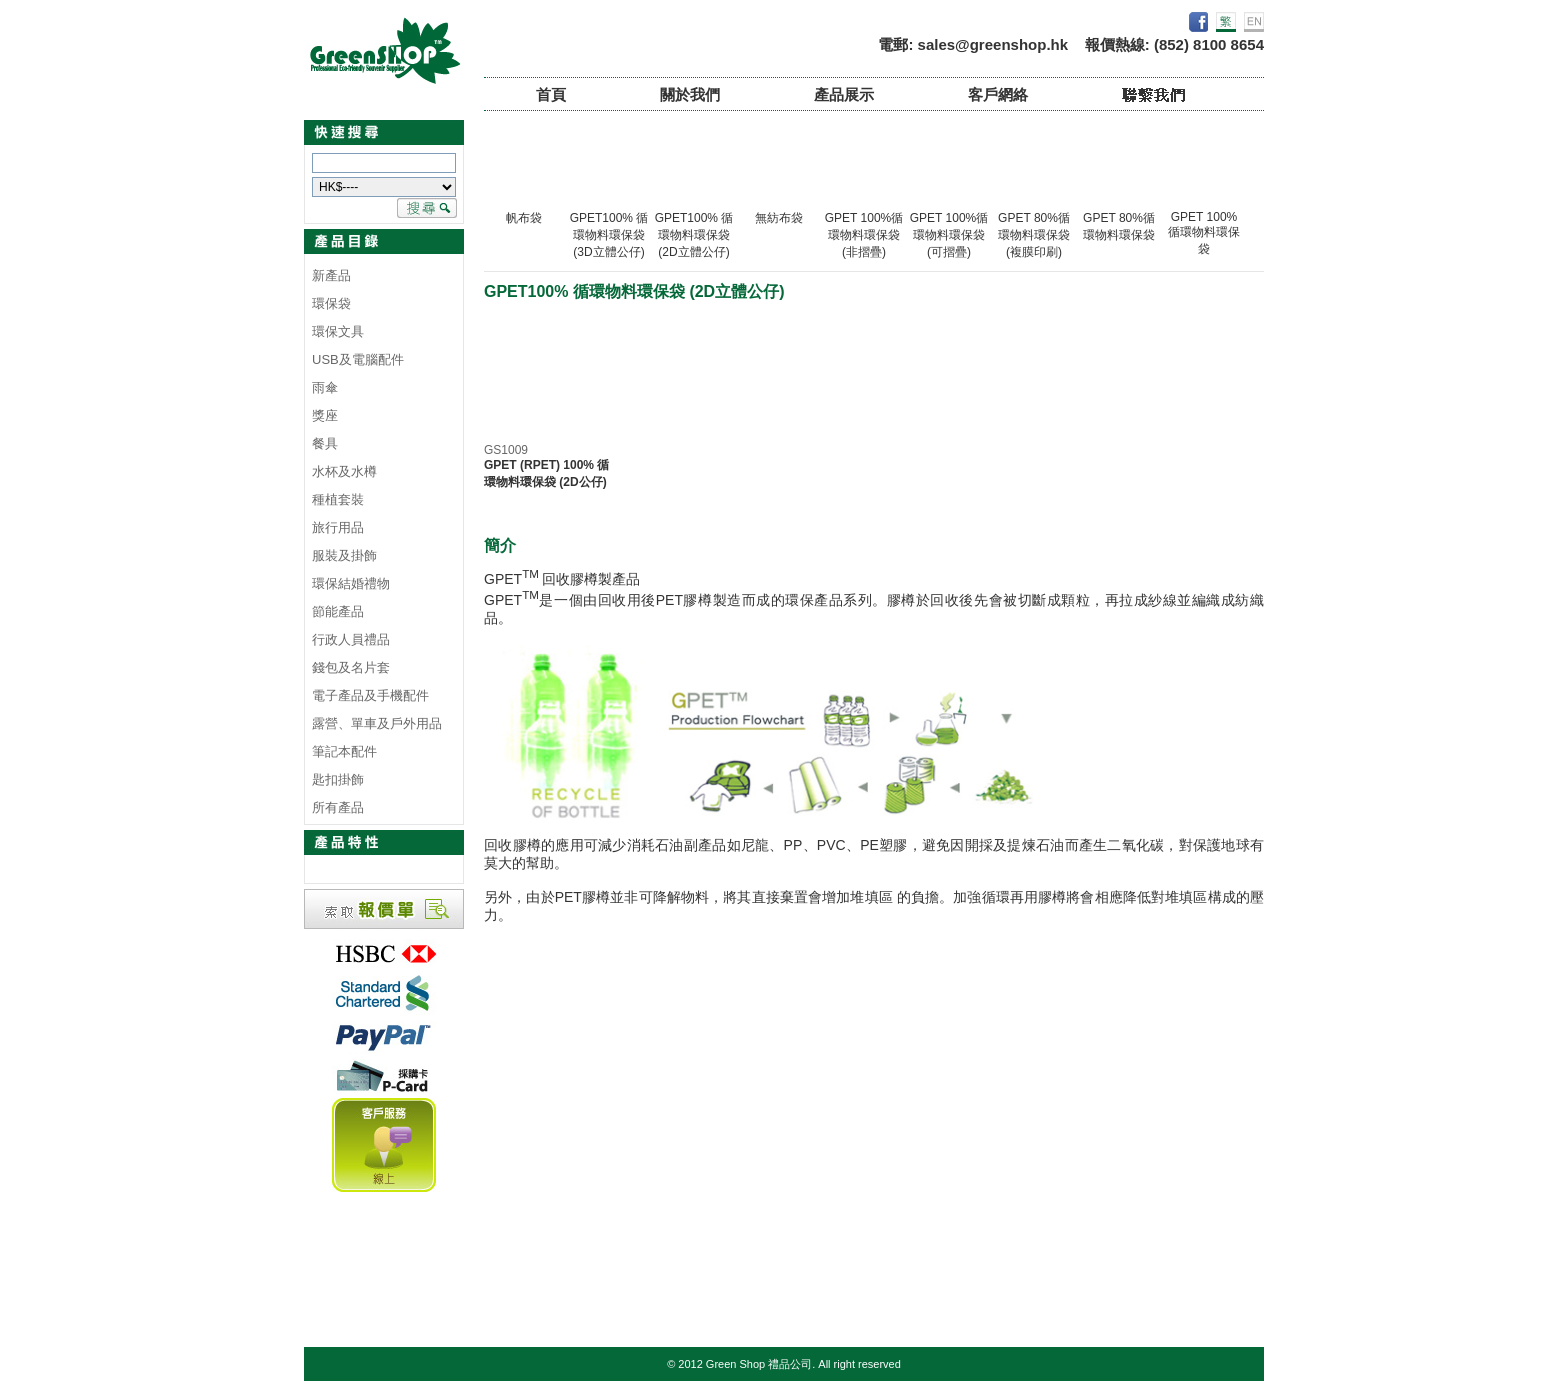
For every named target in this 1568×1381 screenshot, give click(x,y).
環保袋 (331, 303)
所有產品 (338, 807)
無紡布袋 (779, 218)
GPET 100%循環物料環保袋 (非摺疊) (864, 235)
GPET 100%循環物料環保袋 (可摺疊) (949, 235)
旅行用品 (338, 527)
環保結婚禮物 (351, 583)
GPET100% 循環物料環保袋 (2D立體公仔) (694, 235)
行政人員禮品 (351, 639)
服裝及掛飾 (344, 555)
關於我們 (690, 94)
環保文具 (338, 331)
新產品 (331, 275)
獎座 (325, 415)
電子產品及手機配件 (370, 695)
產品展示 (844, 94)
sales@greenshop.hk (993, 44)
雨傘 (325, 387)
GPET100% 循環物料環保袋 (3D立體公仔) (609, 235)
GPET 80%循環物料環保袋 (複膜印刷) (1034, 235)
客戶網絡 (998, 94)
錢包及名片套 (351, 667)
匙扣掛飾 (338, 779)
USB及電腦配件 (358, 359)
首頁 (551, 94)
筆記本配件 (344, 751)
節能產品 (338, 611)
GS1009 (506, 450)
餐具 (325, 443)
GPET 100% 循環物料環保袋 (1204, 233)
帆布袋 (524, 218)
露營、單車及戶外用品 (377, 723)
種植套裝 (338, 499)
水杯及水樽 (344, 471)
